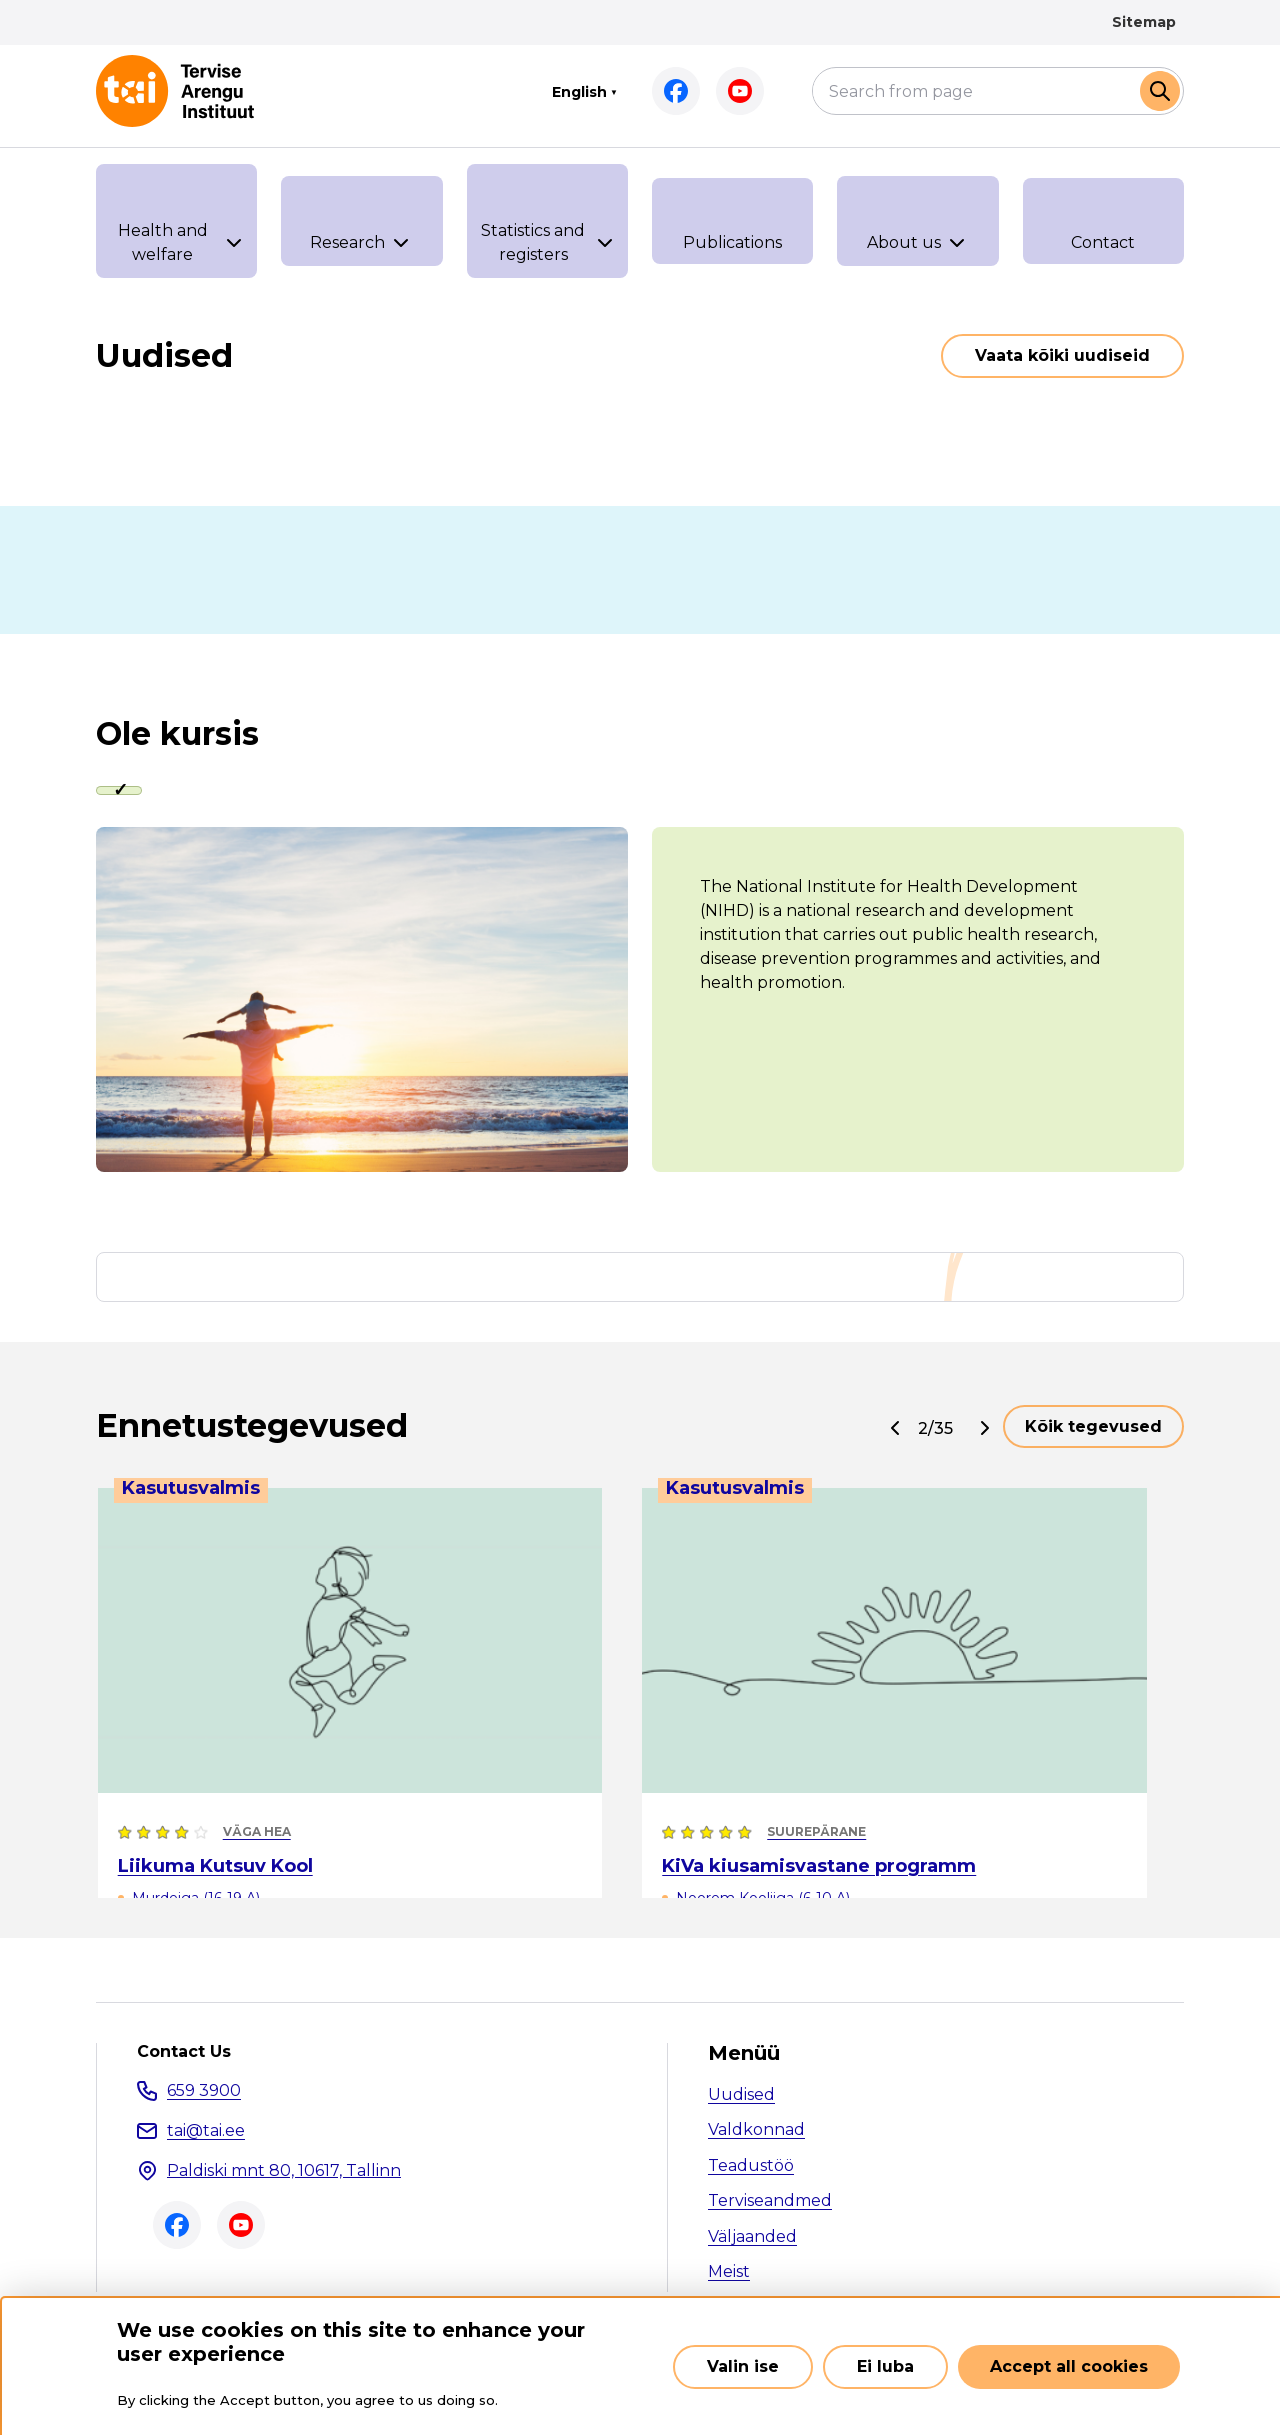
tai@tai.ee (206, 2133)
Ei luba (885, 2366)
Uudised (741, 2097)
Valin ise (743, 2366)
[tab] (125, 792)
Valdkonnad (756, 2133)
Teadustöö (751, 2168)
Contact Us (184, 2055)
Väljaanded (752, 2239)
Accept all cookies (1069, 2366)
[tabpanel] (640, 1002)
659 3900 (204, 2093)
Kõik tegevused (1093, 1429)
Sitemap (1144, 22)
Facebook (676, 91)
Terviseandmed (770, 2204)
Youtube (740, 91)
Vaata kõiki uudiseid (1062, 355)
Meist (729, 2275)
